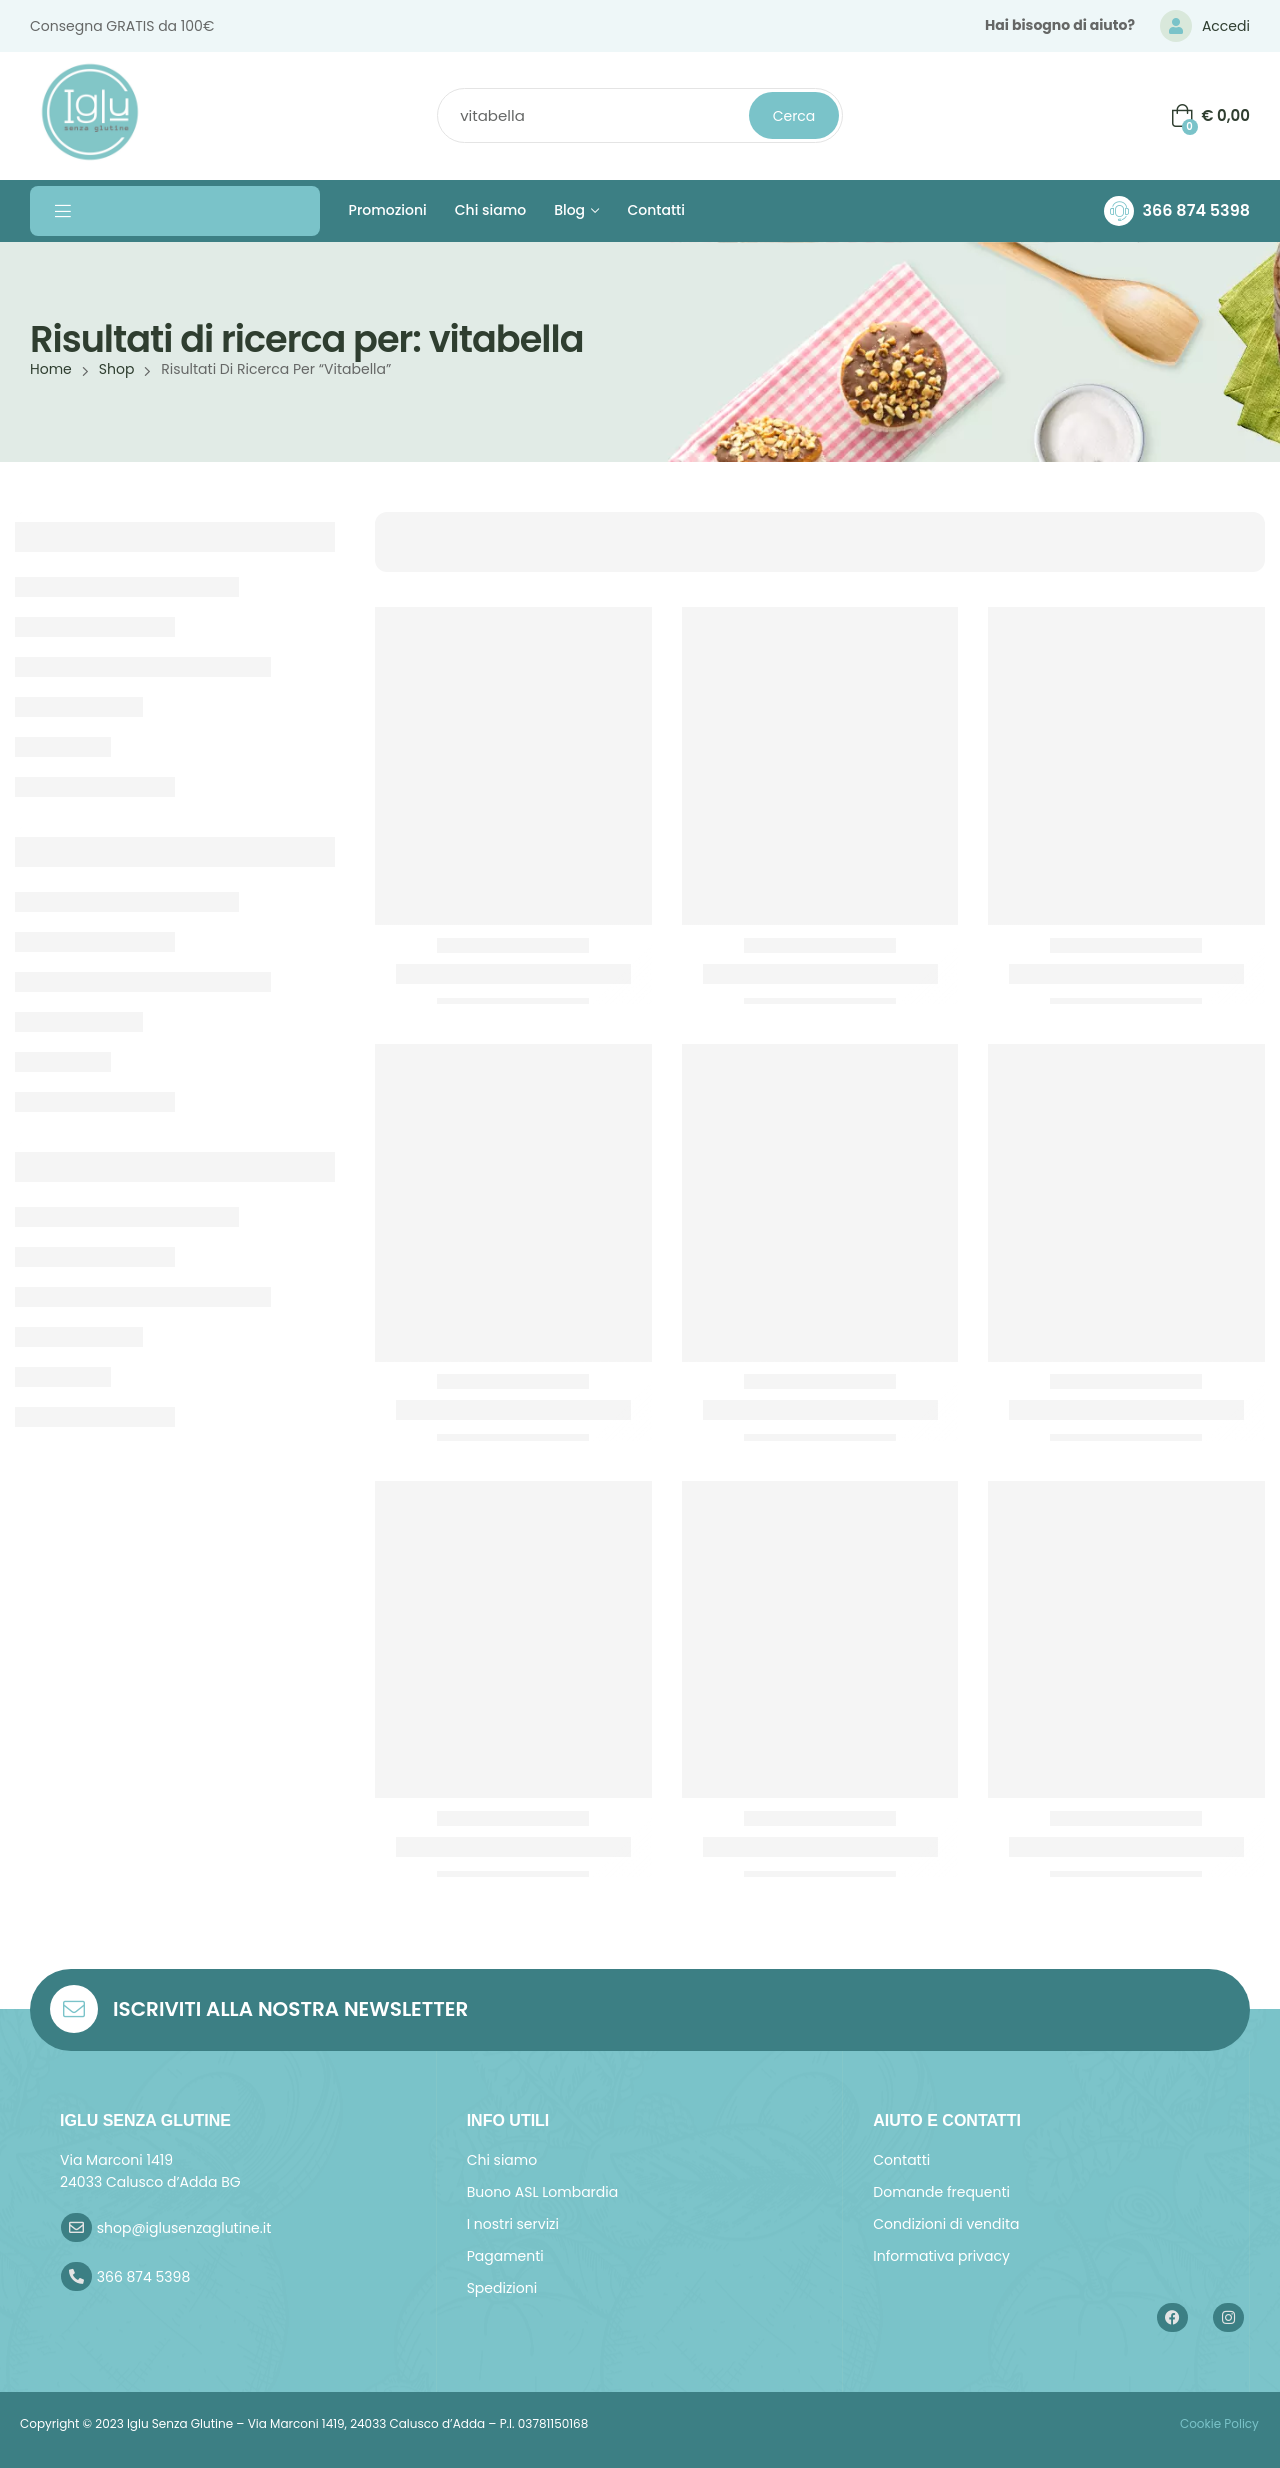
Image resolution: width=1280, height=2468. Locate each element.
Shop (117, 369)
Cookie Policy (1218, 2423)
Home (51, 369)
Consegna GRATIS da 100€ (122, 26)
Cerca (794, 116)
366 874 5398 (1196, 210)
